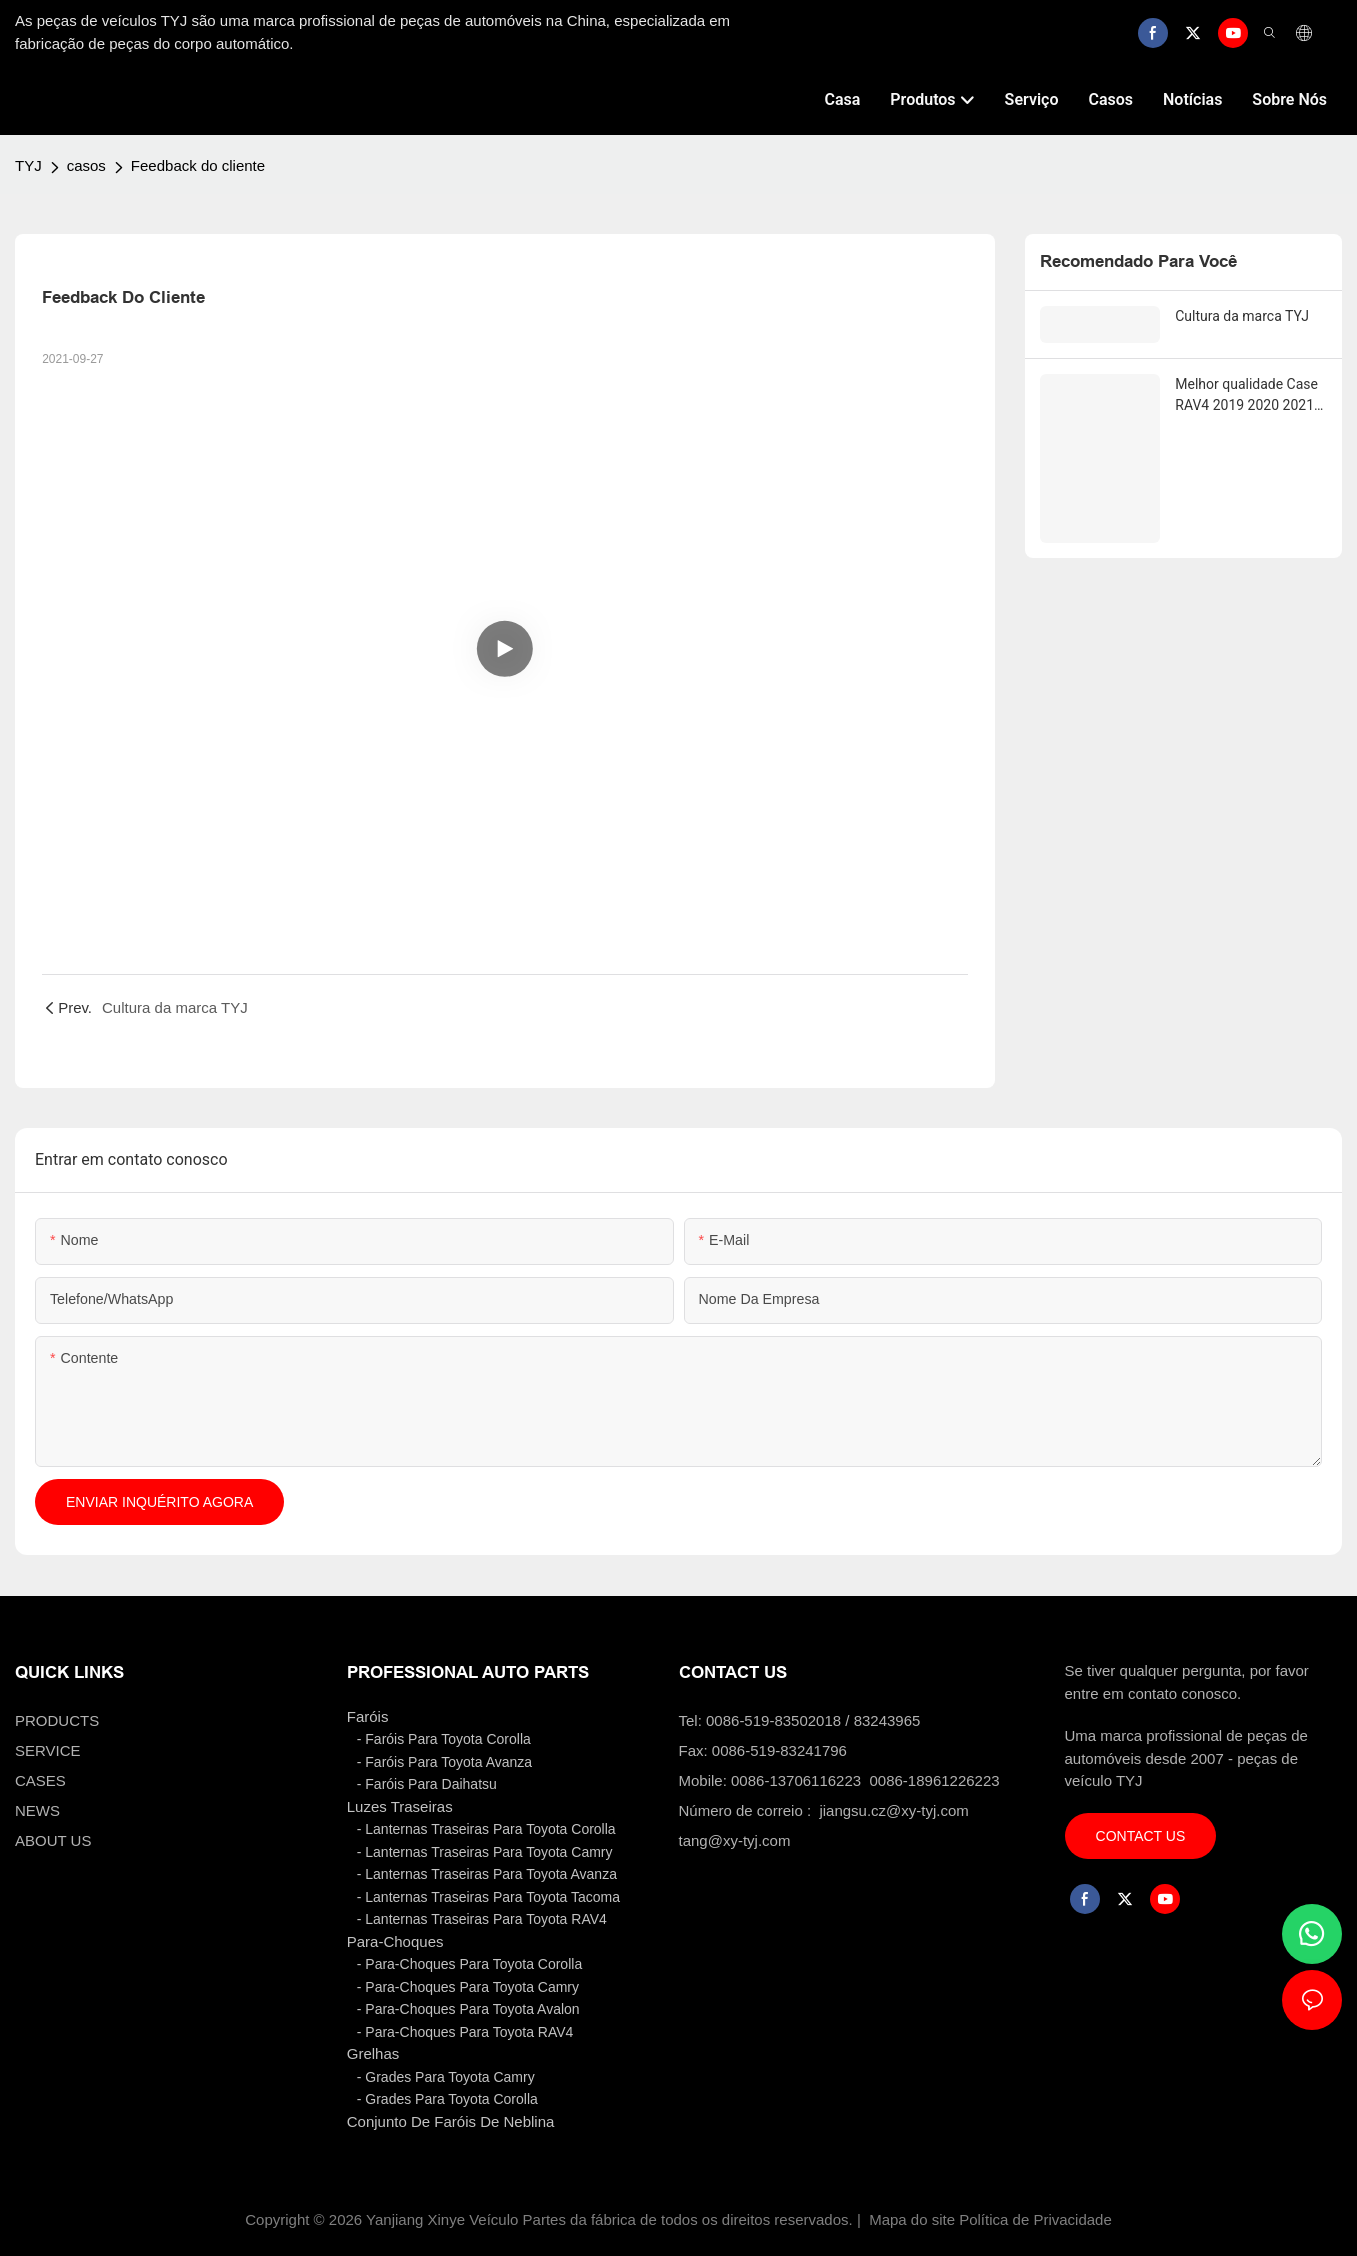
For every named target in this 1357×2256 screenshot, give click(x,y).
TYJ (28, 165)
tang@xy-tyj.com (735, 1840)
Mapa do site (912, 2219)
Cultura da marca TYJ (1242, 316)
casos (86, 165)
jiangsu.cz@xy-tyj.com (893, 1810)
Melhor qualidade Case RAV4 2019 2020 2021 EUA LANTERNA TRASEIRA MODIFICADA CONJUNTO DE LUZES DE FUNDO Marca (1250, 395)
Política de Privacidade (1035, 2219)
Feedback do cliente (198, 165)
